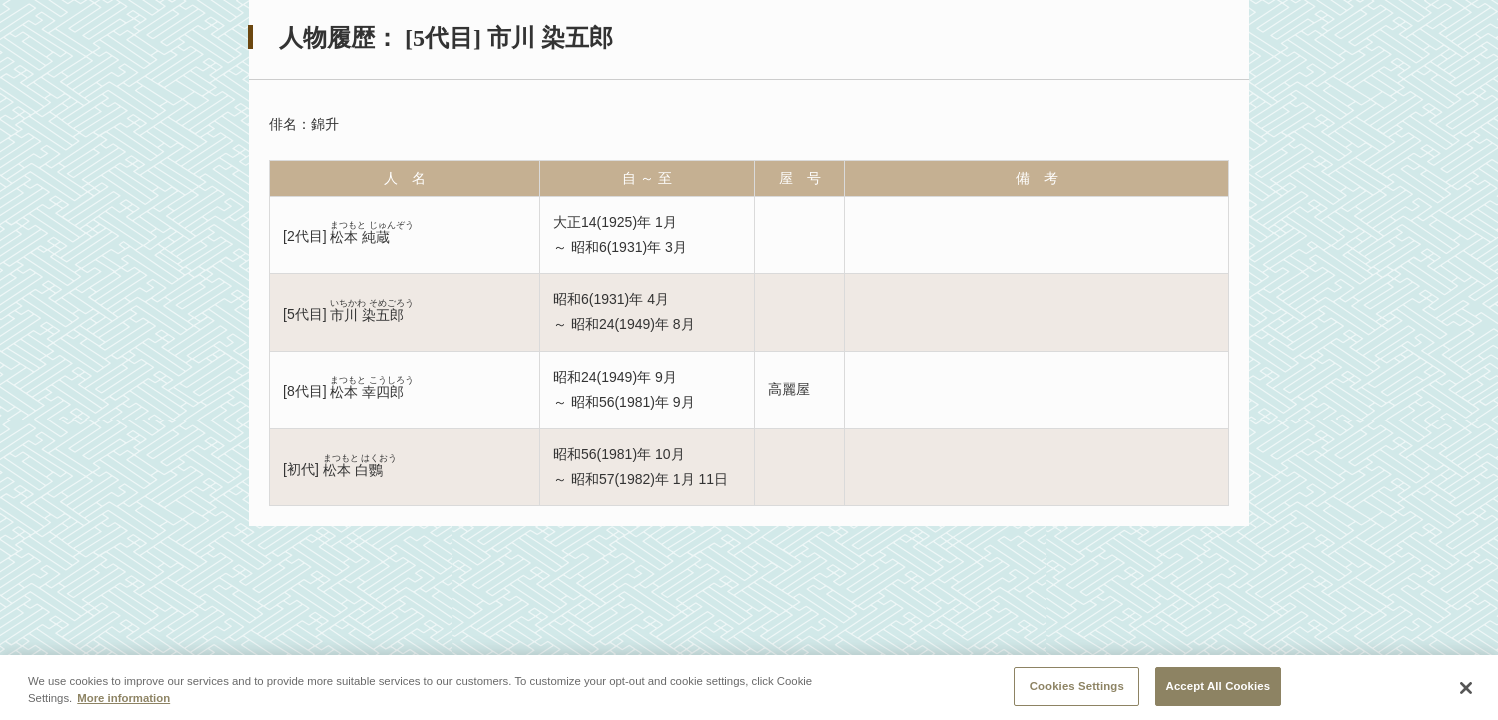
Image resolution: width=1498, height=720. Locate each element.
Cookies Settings (1077, 689)
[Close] (1466, 691)
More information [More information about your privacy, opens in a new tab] (123, 701)
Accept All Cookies (1218, 689)
